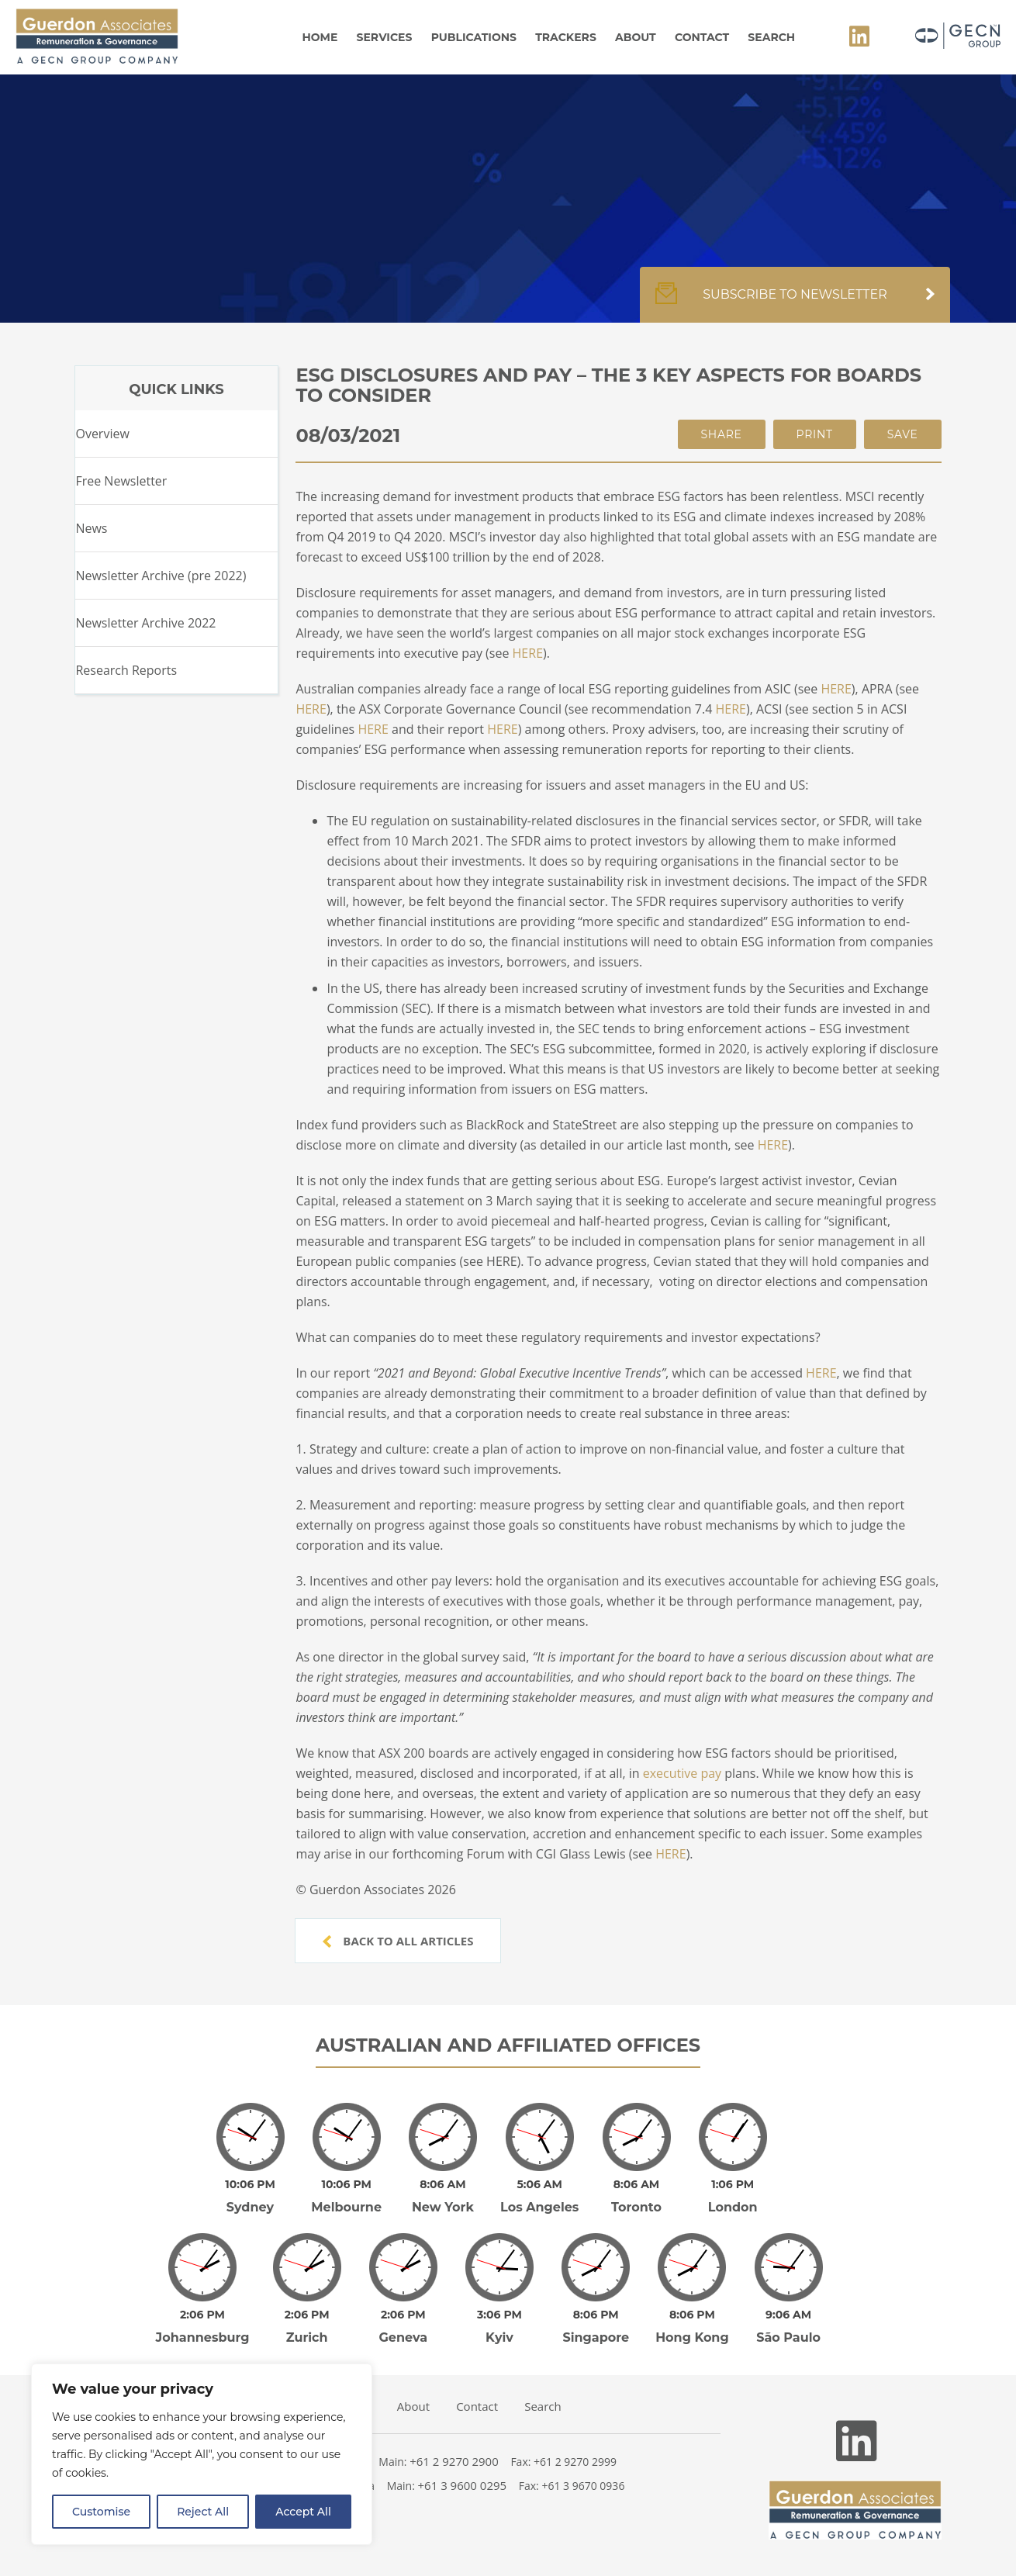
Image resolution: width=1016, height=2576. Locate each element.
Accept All (303, 2512)
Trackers (565, 37)
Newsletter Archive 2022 (145, 622)
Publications (474, 37)
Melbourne (346, 2207)
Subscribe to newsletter (795, 302)
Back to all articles (398, 1940)
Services (385, 37)
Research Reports (126, 670)
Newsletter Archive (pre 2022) (160, 575)
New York (443, 2207)
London (733, 2207)
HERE (528, 653)
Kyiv (499, 2337)
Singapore (595, 2337)
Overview (102, 433)
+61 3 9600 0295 (462, 2485)
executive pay (682, 1773)
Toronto (636, 2207)
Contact (702, 37)
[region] (201, 2454)
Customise (101, 2512)
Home (319, 37)
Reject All (203, 2512)
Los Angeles (539, 2207)
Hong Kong (692, 2337)
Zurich (307, 2337)
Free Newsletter (121, 480)
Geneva (403, 2337)
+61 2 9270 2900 (454, 2461)
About (635, 37)
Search (771, 37)
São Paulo (788, 2337)
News (91, 528)
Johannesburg (203, 2337)
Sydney (250, 2207)
